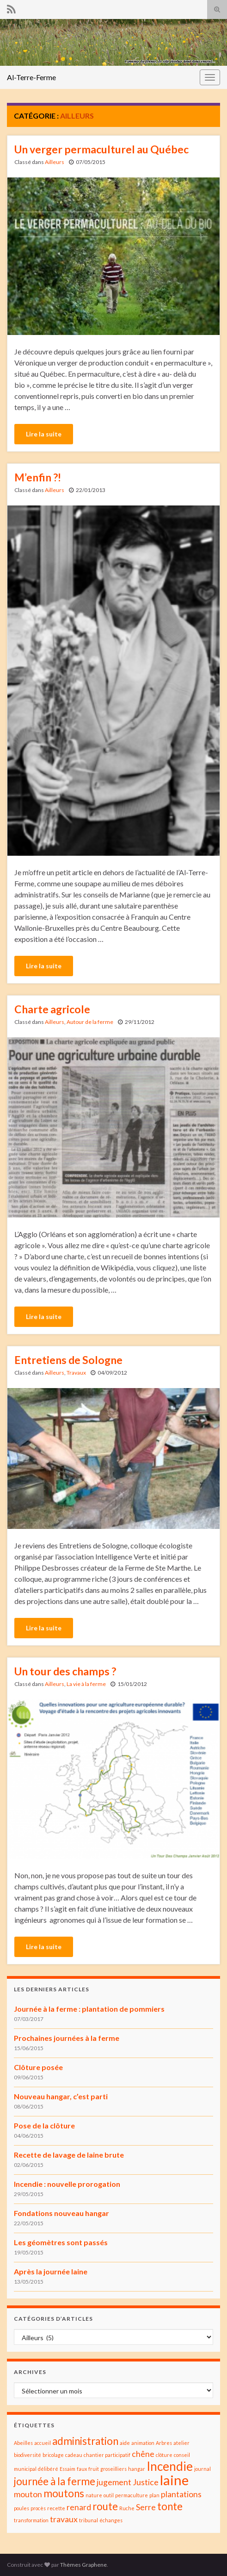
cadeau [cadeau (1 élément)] (73, 2455)
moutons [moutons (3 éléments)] (63, 2493)
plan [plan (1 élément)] (154, 2495)
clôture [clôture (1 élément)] (164, 2455)
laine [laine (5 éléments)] (174, 2480)
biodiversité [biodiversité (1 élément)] (27, 2455)
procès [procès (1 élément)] (38, 2508)
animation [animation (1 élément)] (142, 2443)
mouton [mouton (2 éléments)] (28, 2494)
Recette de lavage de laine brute (69, 2154)
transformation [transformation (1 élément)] (31, 2520)
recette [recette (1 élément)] (56, 2508)
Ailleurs (54, 161)
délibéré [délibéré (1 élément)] (48, 2469)
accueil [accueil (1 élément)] (42, 2443)
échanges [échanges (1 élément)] (111, 2520)
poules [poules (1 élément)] (21, 2508)
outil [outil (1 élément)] (109, 2495)
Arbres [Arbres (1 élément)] (164, 2443)
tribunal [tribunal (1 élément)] (88, 2520)
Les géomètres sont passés (61, 2242)
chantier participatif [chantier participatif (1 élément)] (107, 2455)
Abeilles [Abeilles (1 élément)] (23, 2443)
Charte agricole (52, 1009)
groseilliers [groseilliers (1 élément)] (113, 2469)
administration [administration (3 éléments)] (85, 2441)
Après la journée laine (50, 2271)
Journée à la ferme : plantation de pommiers (89, 2008)
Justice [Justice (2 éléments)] (146, 2482)
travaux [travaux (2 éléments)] (64, 2519)
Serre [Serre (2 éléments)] (146, 2507)
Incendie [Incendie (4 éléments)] (170, 2466)
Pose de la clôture (44, 2125)
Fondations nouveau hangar (61, 2213)
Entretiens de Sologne (68, 1359)
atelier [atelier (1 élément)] (181, 2443)
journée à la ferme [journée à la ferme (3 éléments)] (54, 2481)
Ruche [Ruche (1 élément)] (127, 2508)
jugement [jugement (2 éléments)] (114, 2482)
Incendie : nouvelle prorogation (67, 2183)
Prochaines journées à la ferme (66, 2037)
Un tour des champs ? (65, 1671)
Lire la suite (43, 434)
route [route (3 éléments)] (105, 2506)
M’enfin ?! (37, 477)
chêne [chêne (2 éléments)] (143, 2454)
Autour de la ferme (90, 1021)
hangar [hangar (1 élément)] (136, 2469)
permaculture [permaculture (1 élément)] (131, 2495)
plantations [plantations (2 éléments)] (181, 2494)
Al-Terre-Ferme (31, 77)
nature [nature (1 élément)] (94, 2495)
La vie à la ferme (86, 1683)
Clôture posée (38, 2067)
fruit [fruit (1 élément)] (93, 2469)
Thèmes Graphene (83, 2564)
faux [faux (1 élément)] (82, 2469)
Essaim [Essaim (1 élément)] (67, 2469)
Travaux (76, 1372)
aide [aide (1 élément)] (125, 2443)
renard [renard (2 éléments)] (79, 2507)
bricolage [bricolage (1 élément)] (53, 2455)
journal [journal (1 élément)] (202, 2469)
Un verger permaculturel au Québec (101, 149)
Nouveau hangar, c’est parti (61, 2096)
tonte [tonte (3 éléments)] (170, 2506)
